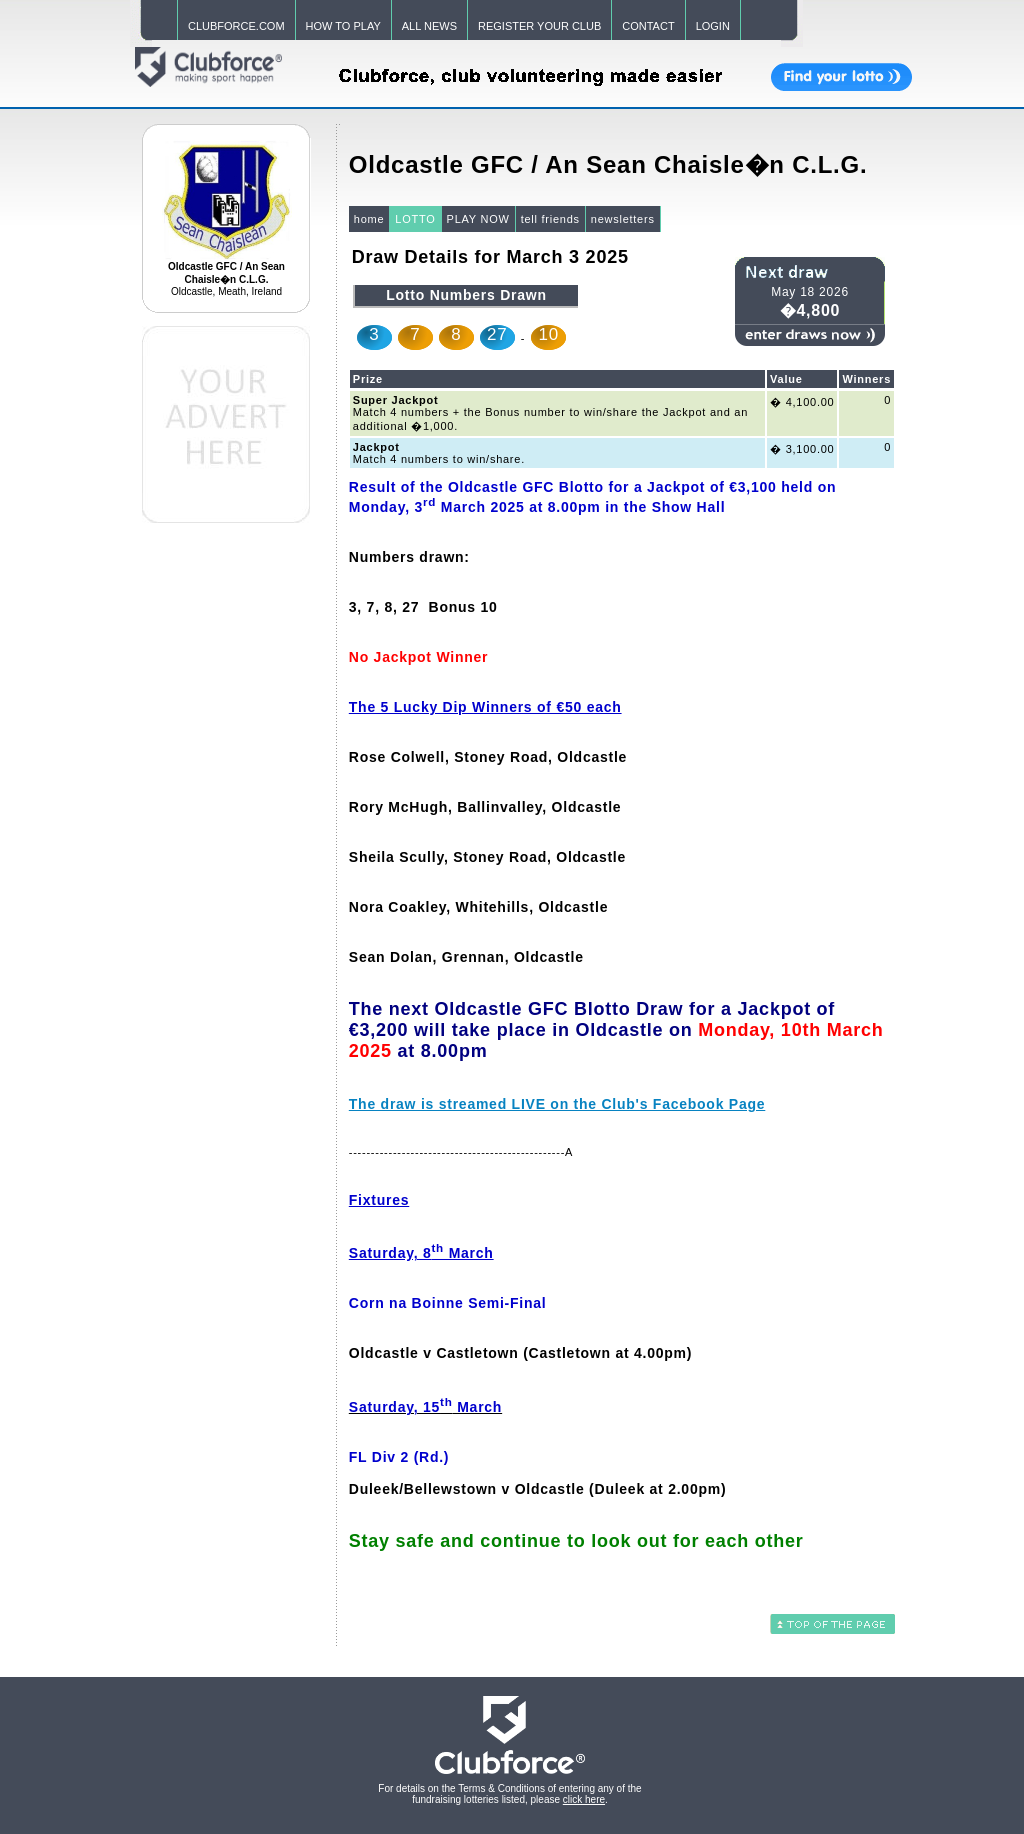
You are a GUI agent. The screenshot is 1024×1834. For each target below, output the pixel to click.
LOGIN (713, 26)
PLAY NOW (478, 219)
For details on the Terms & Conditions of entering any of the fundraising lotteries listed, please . (509, 1794)
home (369, 219)
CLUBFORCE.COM (236, 26)
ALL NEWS (429, 26)
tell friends (550, 219)
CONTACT (648, 26)
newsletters (623, 219)
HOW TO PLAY (343, 26)
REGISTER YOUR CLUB (539, 26)
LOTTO (415, 219)
